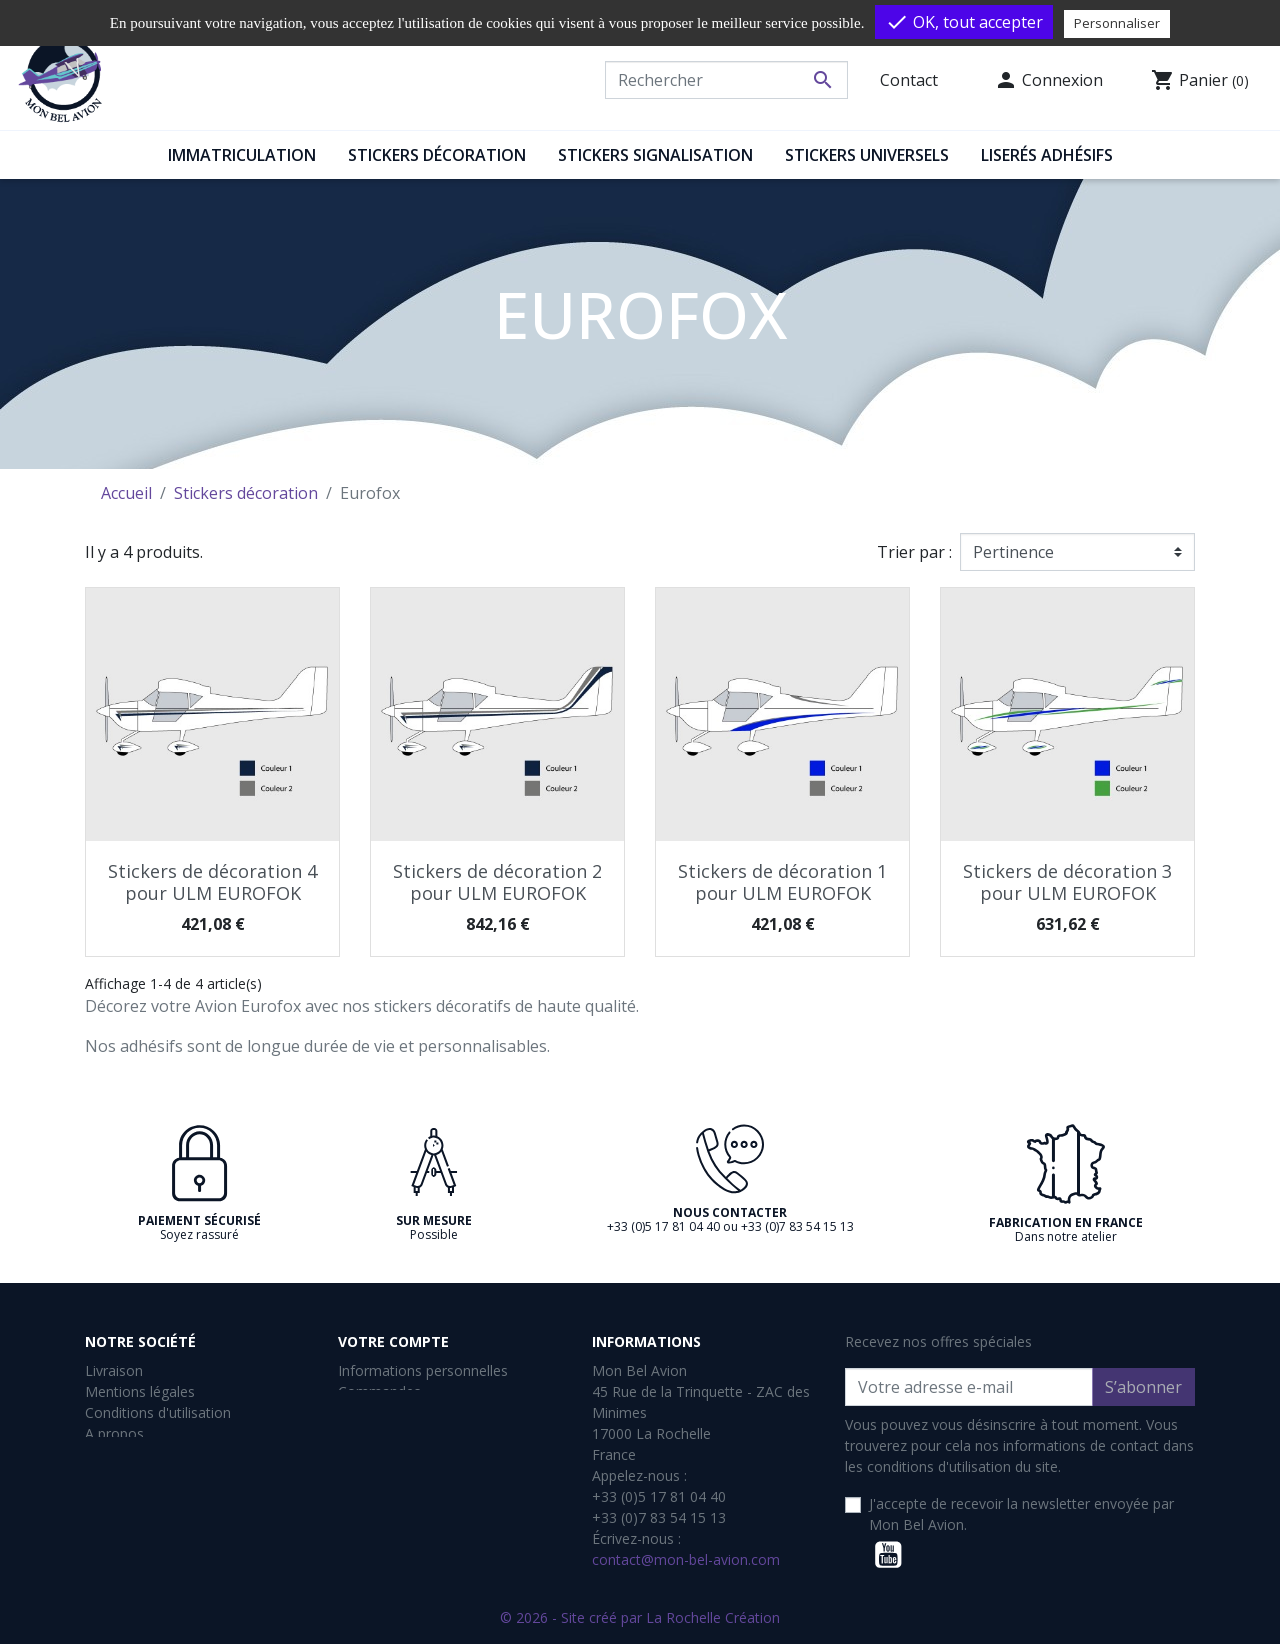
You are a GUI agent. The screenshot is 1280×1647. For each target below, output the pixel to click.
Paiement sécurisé (144, 1454)
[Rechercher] (726, 80)
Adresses (367, 1433)
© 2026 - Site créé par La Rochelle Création (640, 1620)
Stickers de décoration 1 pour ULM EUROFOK (782, 882)
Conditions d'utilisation (158, 1412)
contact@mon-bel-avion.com (686, 1559)
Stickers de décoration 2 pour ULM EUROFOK (497, 882)
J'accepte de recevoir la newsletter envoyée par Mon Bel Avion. (1021, 1514)
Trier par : (914, 552)
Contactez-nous (136, 1517)
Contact (909, 80)
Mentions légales (140, 1391)
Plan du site (122, 1538)
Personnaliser (1117, 23)
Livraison (114, 1370)
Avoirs (358, 1412)
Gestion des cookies (150, 1475)
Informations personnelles (423, 1370)
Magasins (116, 1559)
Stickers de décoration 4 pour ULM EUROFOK (212, 882)
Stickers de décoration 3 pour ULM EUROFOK (1067, 882)
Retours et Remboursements (179, 1496)
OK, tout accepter (964, 22)
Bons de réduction (397, 1454)
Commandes (379, 1391)
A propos (114, 1433)
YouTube (888, 1555)
